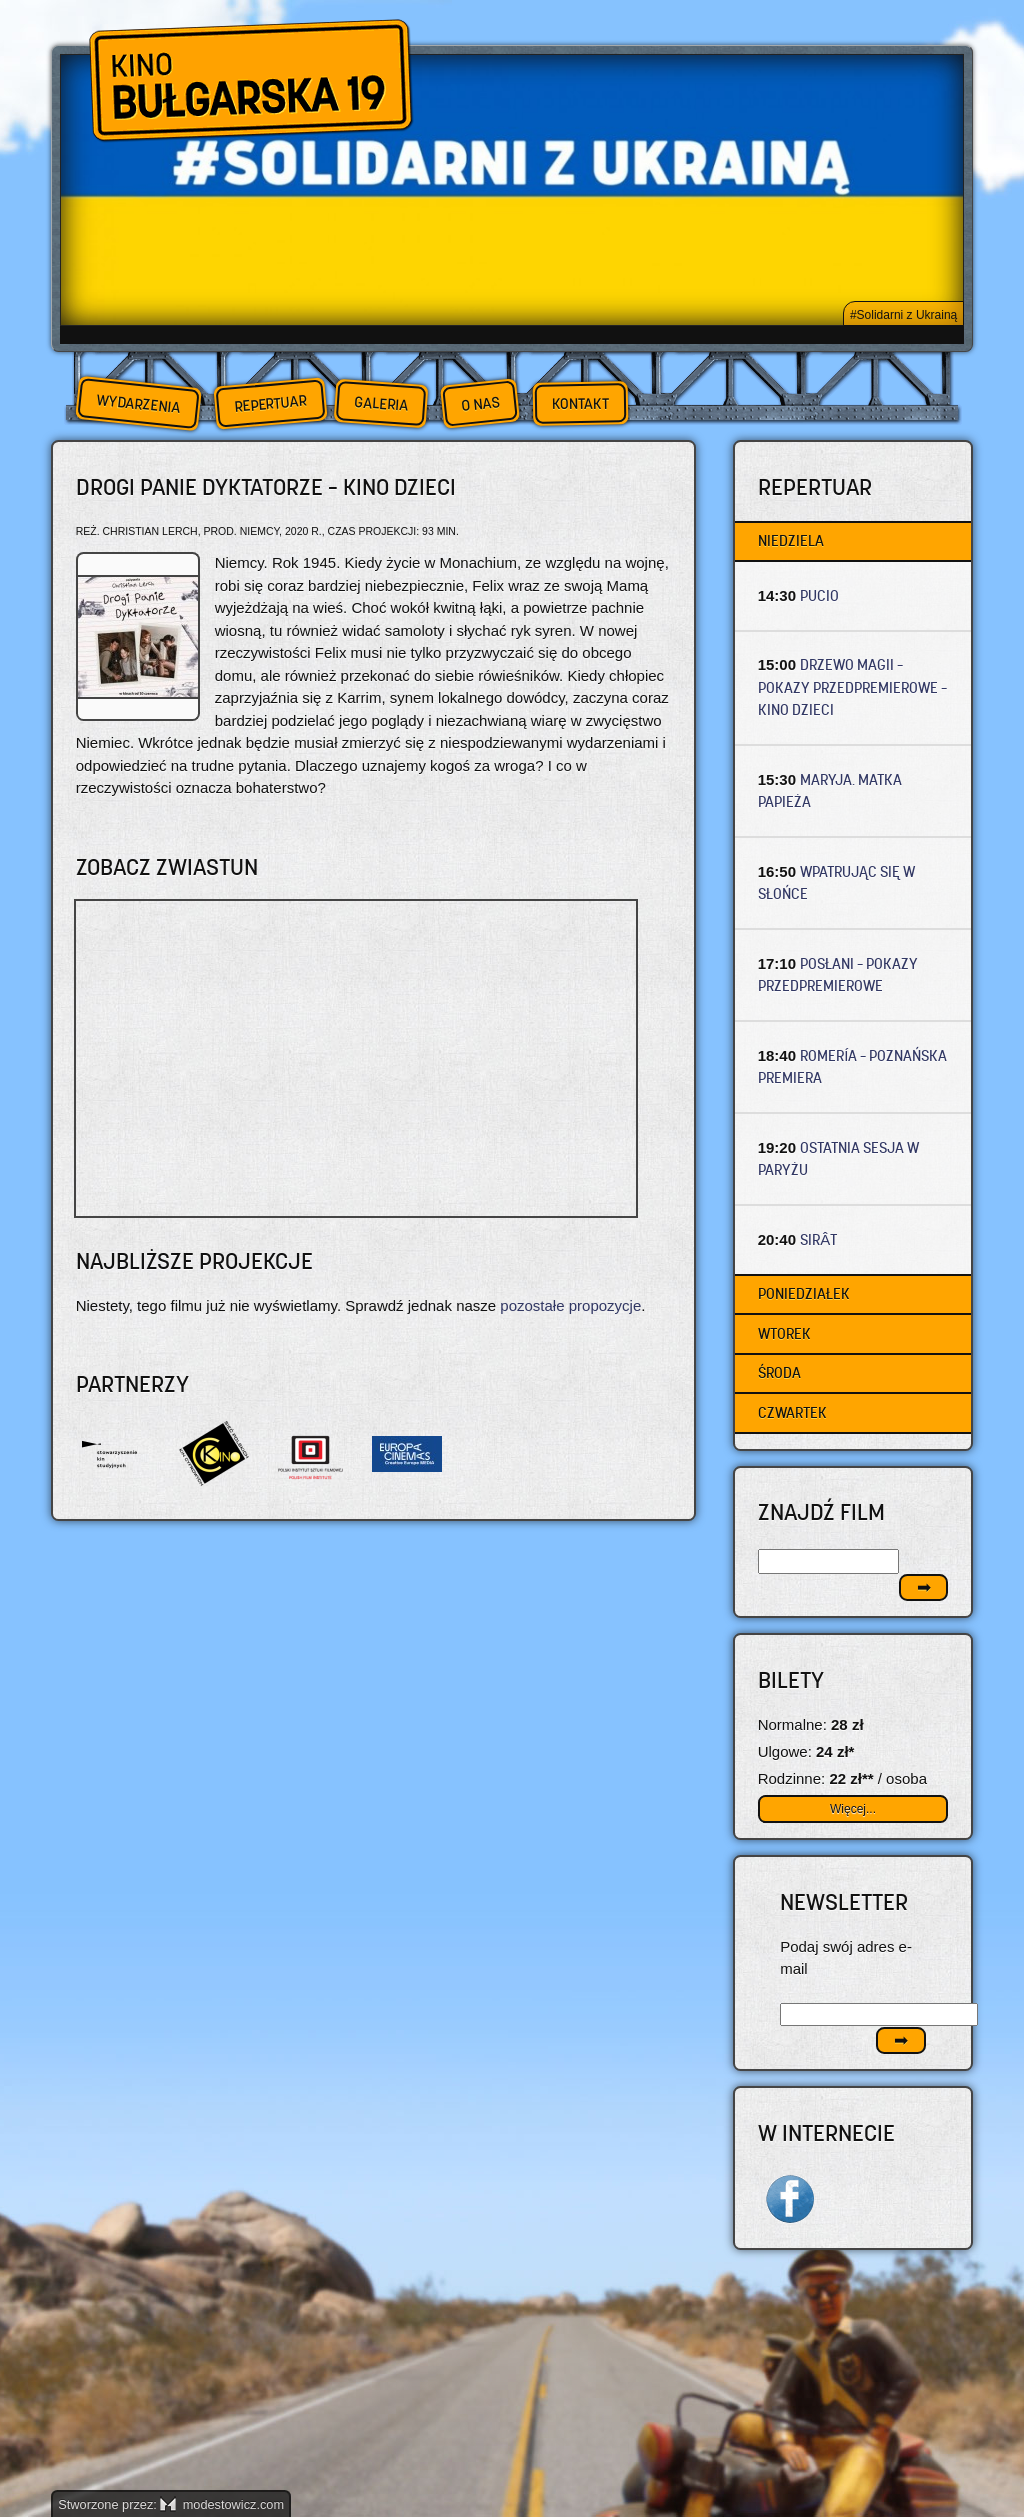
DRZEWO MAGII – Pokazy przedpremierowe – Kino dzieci (852, 687)
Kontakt (580, 404)
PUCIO (819, 595)
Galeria (380, 403)
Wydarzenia (138, 404)
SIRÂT (818, 1239)
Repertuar (270, 403)
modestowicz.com (222, 2504)
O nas (480, 403)
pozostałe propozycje (570, 1305)
